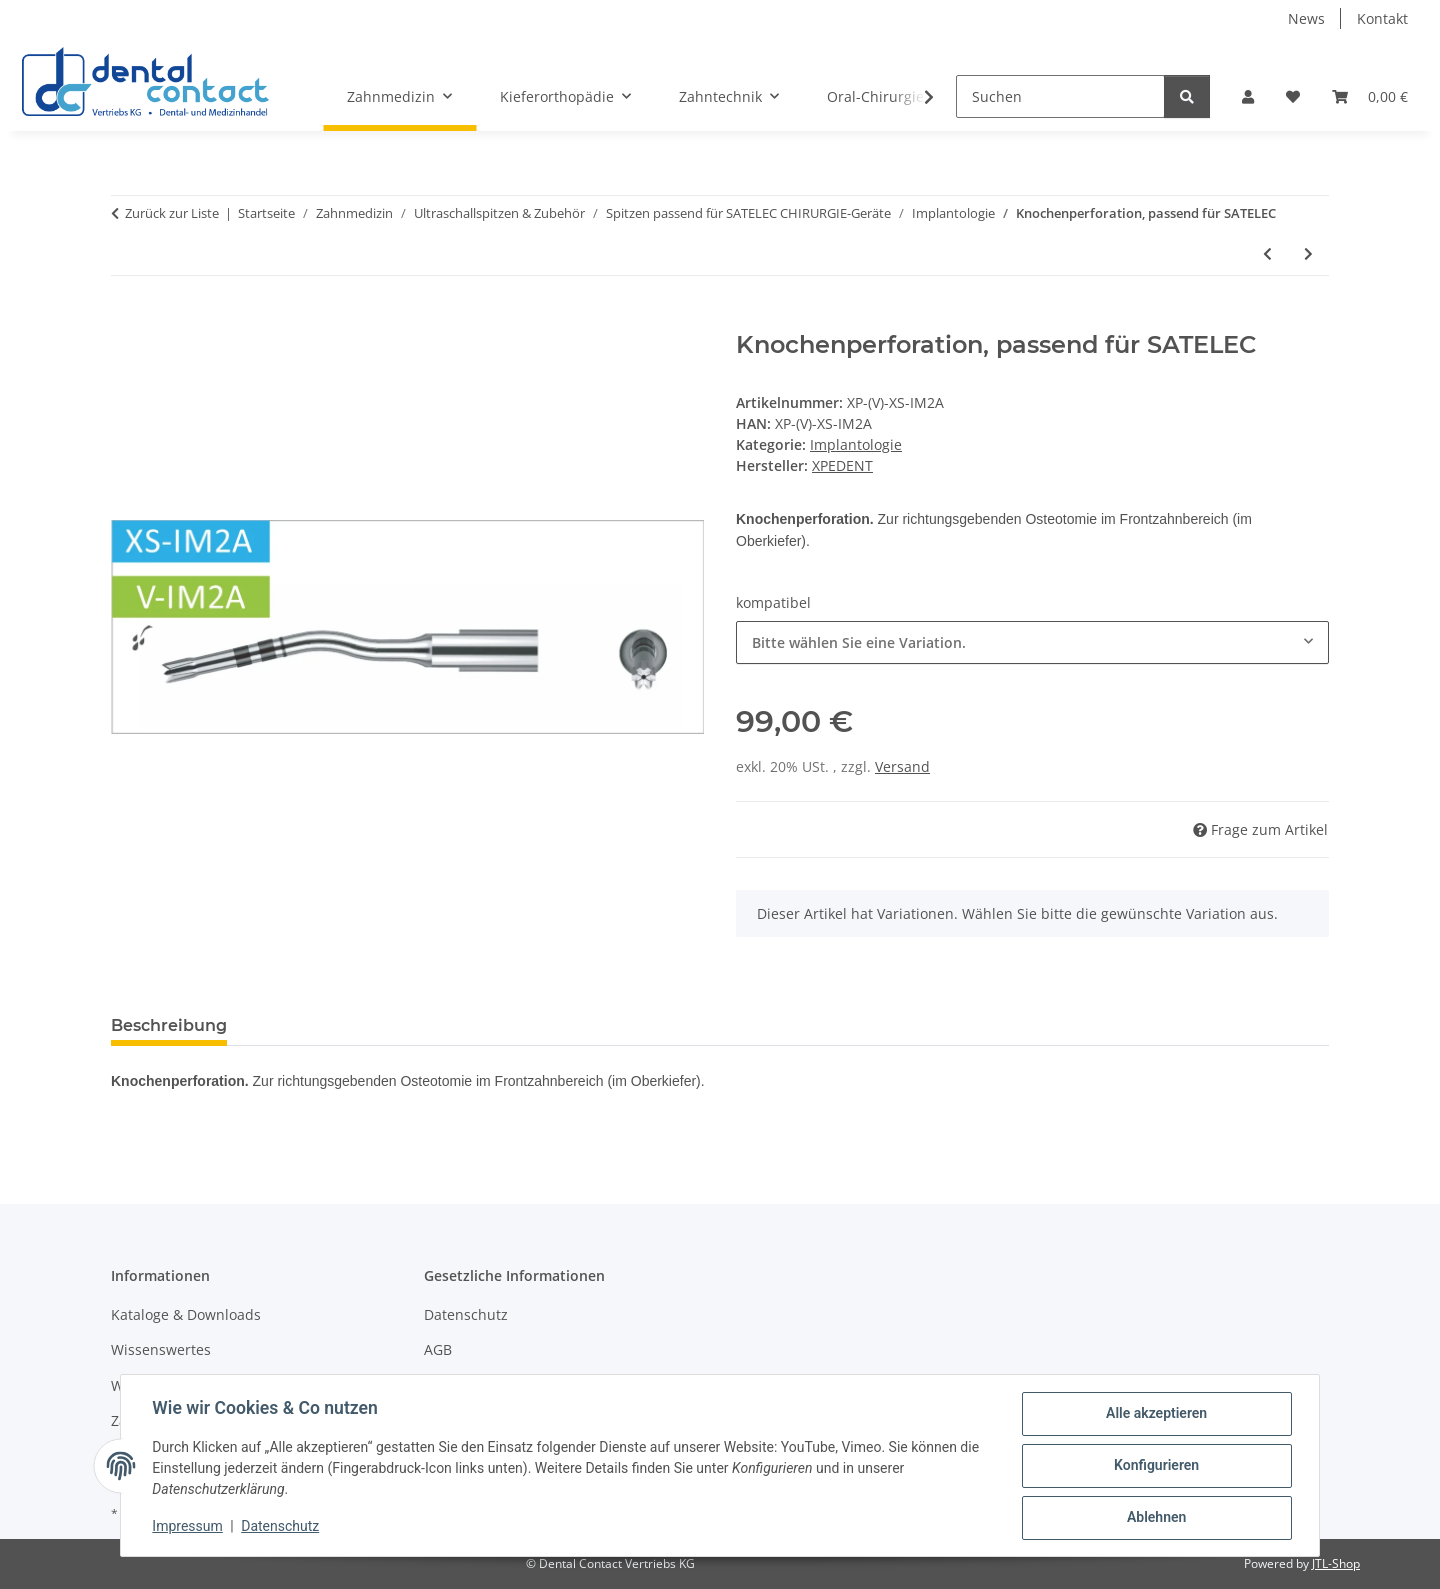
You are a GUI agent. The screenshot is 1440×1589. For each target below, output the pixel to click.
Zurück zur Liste (172, 213)
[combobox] (1032, 642)
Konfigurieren (1155, 1466)
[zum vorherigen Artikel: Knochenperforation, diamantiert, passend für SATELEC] (1267, 253)
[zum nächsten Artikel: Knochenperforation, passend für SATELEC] (1308, 253)
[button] (1248, 96)
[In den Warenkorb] (127, 320)
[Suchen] (1060, 96)
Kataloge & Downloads (186, 1314)
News (1306, 18)
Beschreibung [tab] (169, 1025)
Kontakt (1382, 18)
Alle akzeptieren (1155, 1414)
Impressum (188, 1527)
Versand (902, 766)
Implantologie (856, 444)
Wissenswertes (161, 1349)
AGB (438, 1349)
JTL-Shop (1336, 1563)
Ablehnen (1155, 1518)
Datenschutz (281, 1527)
